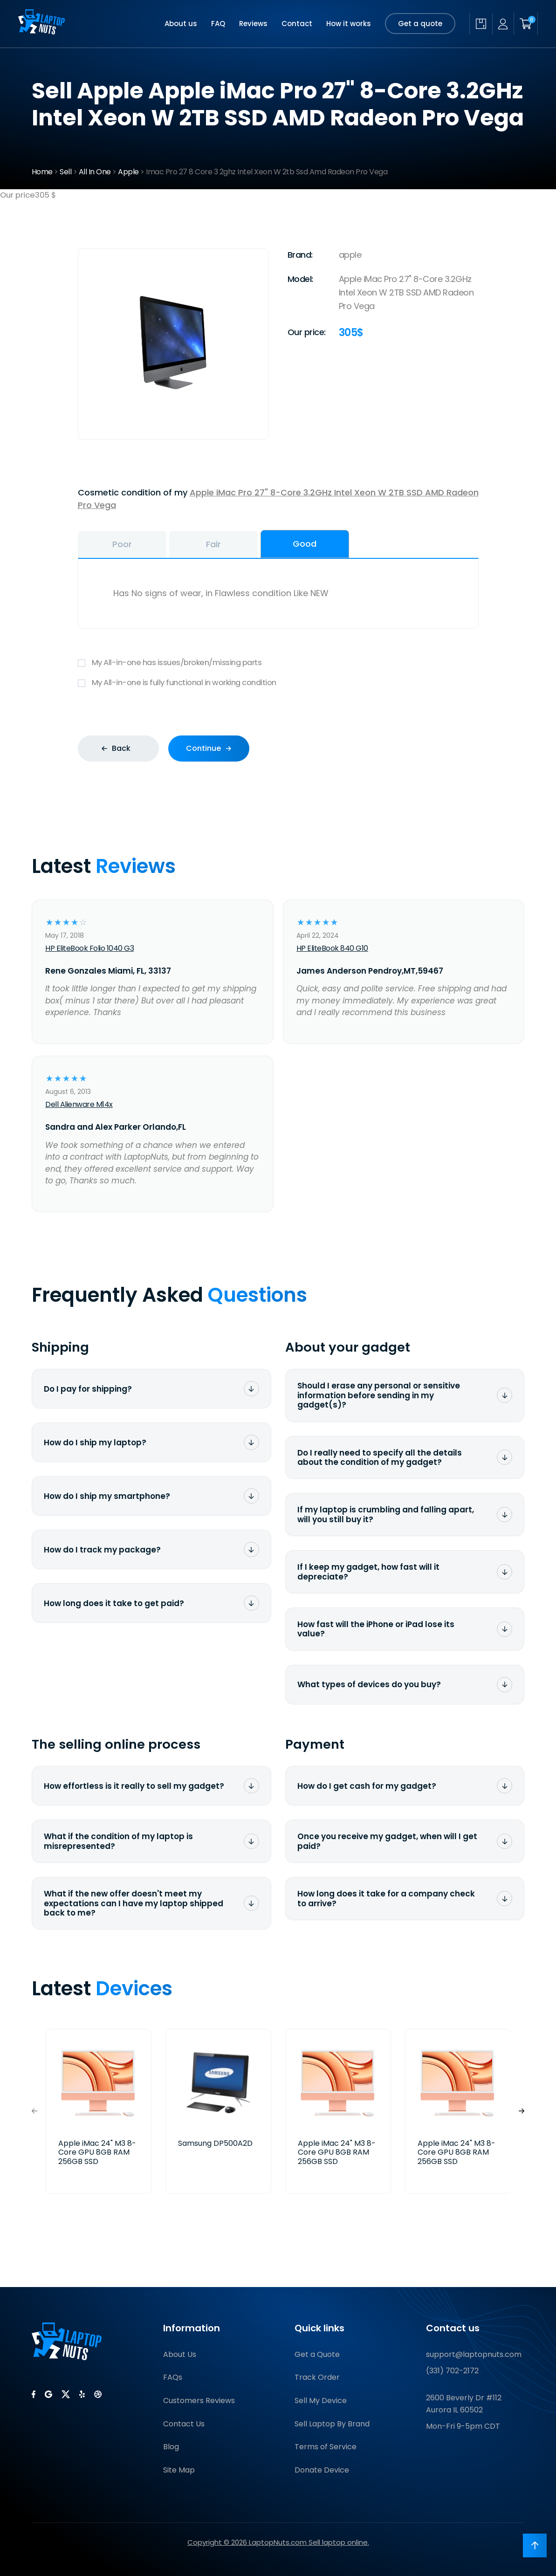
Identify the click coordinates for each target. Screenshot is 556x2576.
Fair (213, 544)
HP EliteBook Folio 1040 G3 (89, 948)
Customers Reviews (199, 2400)
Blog (171, 2446)
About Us (179, 2354)
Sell (65, 171)
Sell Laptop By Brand (332, 2423)
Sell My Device (321, 2400)
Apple (128, 171)
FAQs (172, 2377)
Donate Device (322, 2470)
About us (181, 23)
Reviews (253, 23)
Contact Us (184, 2423)
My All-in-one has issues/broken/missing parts (278, 663)
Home (42, 171)
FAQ (218, 23)
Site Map (179, 2470)
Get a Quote (317, 2354)
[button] (521, 2111)
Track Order (317, 2377)
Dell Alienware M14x (79, 1104)
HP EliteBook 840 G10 (332, 948)
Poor (122, 544)
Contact (296, 23)
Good (304, 544)
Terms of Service (326, 2446)
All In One (95, 171)
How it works (348, 23)
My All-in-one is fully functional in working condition (278, 683)
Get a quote (420, 23)
